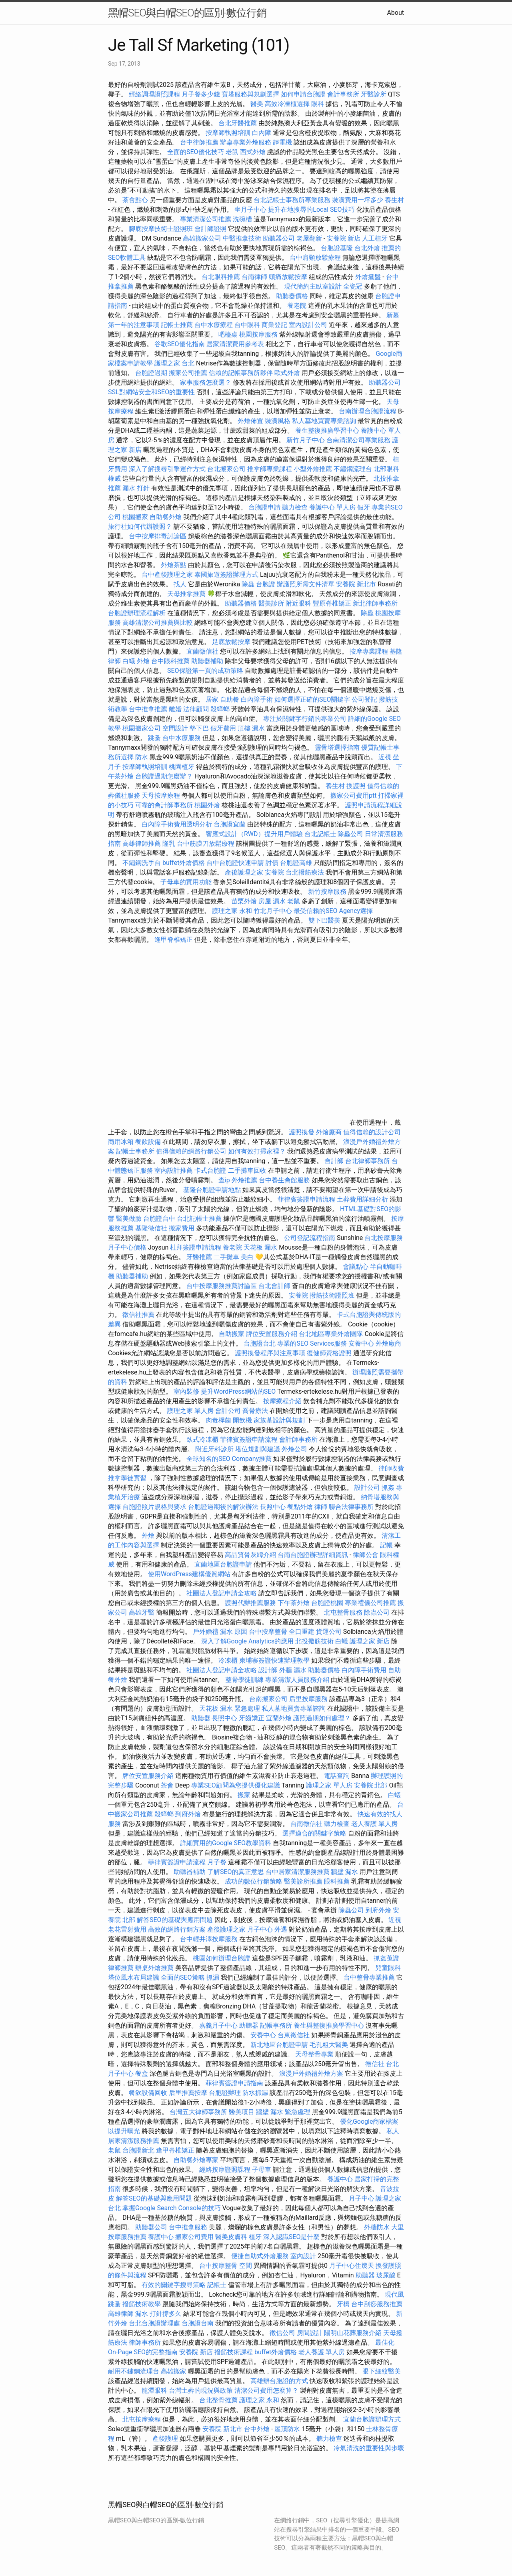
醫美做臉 (129, 1218)
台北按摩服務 (383, 1238)
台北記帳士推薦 (199, 1218)
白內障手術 (257, 699)
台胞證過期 (151, 373)
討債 (272, 863)
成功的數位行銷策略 (253, 1881)
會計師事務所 (298, 1439)
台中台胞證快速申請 (236, 863)
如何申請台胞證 (304, 94)
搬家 (244, 1795)
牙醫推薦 (199, 1257)
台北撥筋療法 (305, 872)
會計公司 (228, 1410)
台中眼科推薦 (170, 661)
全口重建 (301, 1631)
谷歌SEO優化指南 (179, 344)
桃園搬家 (135, 517)
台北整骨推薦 (218, 2400)
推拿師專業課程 (270, 469)
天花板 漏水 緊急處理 (229, 1708)
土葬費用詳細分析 (362, 1199)
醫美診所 (271, 603)
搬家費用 (181, 1228)
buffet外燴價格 (183, 863)
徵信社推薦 (138, 1314)
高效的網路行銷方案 (177, 1929)
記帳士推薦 (177, 325)
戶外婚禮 (205, 1631)
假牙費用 (223, 728)
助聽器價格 (292, 296)
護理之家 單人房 (190, 1410)
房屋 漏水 (272, 901)
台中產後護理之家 (167, 574)
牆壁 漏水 (344, 1872)
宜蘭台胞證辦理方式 (372, 2419)
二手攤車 (226, 1257)
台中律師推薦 (199, 142)
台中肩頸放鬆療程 (316, 257)
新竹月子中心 (305, 440)
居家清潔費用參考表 (236, 344)
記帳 (386, 1545)
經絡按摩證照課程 (225, 2169)
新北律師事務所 (375, 603)
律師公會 (365, 1555)
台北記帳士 (320, 834)
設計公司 (367, 1487)
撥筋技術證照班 (333, 1295)
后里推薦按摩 (189, 2093)
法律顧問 (196, 709)
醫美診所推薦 (303, 1881)
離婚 (175, 709)
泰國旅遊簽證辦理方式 (227, 574)
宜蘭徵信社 (202, 651)
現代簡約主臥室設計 (313, 286)
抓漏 (212, 1977)
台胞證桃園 (327, 1603)
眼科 (317, 104)
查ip (224, 1180)
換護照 (356, 786)
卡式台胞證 (210, 1170)
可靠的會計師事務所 (164, 805)
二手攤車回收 (247, 1170)
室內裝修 (186, 1391)
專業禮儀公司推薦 (370, 1603)
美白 (247, 1257)
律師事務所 (145, 2342)
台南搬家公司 (268, 1699)
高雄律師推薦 (141, 843)
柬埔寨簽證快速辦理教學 (275, 1660)
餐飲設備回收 (148, 2093)
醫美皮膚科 (231, 2237)
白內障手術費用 (364, 1670)
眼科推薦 (337, 1881)
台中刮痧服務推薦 (376, 2304)
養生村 (394, 200)
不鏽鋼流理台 (353, 469)
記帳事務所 (276, 2025)
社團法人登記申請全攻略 (221, 1593)
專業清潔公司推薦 (206, 219)
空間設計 (175, 728)
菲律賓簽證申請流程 (306, 1199)
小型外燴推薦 (313, 469)
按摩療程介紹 (283, 1401)
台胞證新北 (138, 2150)
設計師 (268, 1670)
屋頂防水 (287, 2429)
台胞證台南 (198, 2323)
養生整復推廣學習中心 (327, 430)
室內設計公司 (308, 325)
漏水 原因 (233, 1631)
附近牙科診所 (214, 1449)
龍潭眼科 (154, 2390)
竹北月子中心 (273, 911)
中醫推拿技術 (242, 238)
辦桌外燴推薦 (154, 1968)
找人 (180, 584)
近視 (384, 757)
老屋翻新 (309, 238)
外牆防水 (377, 2227)
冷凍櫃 (228, 1660)
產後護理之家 (244, 872)
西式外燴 (253, 152)
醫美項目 (241, 2112)
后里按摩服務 (309, 1699)
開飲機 (242, 1420)
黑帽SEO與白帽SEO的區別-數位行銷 (187, 13)
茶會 (167, 1785)
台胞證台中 (159, 1218)
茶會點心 (135, 200)
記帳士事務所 (135, 1151)
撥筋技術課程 (234, 2352)
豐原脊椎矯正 (333, 603)
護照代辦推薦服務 (251, 1603)
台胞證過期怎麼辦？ (164, 776)
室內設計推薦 (173, 1170)
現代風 (394, 2294)
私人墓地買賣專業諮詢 (324, 421)
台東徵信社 (294, 2035)
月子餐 (216, 1862)
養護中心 (340, 2179)
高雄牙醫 (141, 1612)
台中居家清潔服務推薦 (298, 1872)
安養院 (274, 872)
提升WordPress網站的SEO (238, 1391)
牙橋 (343, 2304)
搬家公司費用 (194, 2237)
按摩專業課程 (370, 651)
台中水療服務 (182, 738)
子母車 (261, 2169)
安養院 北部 (371, 1785)
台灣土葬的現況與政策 (201, 2390)
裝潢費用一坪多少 (357, 200)
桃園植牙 (181, 766)
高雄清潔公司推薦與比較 (158, 622)
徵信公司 (282, 2333)
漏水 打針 (136, 488)
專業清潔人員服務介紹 (298, 1679)
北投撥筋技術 (314, 1641)
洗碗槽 (242, 219)
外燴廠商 (329, 1132)
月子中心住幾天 (351, 2265)
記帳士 (216, 2285)
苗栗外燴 (244, 901)
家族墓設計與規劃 (279, 1420)
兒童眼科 (388, 1968)
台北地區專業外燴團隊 (331, 1334)
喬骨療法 (255, 1410)
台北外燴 (367, 248)
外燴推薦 (244, 1180)
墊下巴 (199, 728)
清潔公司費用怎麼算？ (267, 2390)
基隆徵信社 (151, 1228)
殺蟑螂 (220, 709)
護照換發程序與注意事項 (271, 1353)
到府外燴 (188, 1814)
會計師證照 (210, 229)
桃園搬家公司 (141, 728)
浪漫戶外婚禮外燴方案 (312, 2073)
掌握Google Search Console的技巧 (171, 2208)
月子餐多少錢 (201, 94)
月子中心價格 (127, 1247)
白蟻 (128, 661)
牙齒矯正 (251, 1718)
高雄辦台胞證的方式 (280, 2381)
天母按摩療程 (161, 795)
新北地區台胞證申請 (280, 2044)
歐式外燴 (287, 373)
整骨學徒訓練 (245, 1679)
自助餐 (229, 699)
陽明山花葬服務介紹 (353, 2333)
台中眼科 (247, 325)
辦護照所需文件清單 (305, 584)
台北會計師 (274, 1286)
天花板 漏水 (260, 1247)
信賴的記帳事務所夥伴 (241, 373)
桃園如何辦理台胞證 (222, 1958)
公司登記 (364, 699)
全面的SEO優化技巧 (195, 152)
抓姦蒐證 (386, 1958)
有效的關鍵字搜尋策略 (174, 2285)
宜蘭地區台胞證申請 (223, 1564)
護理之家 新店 (370, 1641)
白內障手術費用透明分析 (177, 824)
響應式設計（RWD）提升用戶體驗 (254, 834)
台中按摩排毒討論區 (158, 536)
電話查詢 (337, 1776)
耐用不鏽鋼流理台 (133, 2371)
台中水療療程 (214, 325)
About (395, 12)
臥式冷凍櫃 (202, 1439)
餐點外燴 (300, 1507)
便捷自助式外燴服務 (260, 2256)
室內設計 (303, 2256)
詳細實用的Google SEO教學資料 (225, 1843)
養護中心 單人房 (332, 507)
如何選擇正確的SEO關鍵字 (312, 699)
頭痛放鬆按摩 (289, 277)
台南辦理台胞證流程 (368, 411)
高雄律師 (121, 2313)
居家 (212, 699)
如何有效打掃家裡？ (257, 1151)
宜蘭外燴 (279, 1718)
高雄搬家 (173, 2371)
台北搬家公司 (226, 469)
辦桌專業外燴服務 (246, 142)
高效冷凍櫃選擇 (287, 104)
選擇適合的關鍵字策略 (314, 1833)
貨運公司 (329, 1631)
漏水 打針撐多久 (158, 2313)
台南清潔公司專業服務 (359, 440)
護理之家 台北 (174, 363)
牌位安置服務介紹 (271, 1334)
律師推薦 (121, 1968)
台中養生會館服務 (285, 1180)
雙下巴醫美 (324, 920)
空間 (245, 2265)
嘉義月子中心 (218, 2025)
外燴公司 (294, 1449)
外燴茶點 (173, 565)
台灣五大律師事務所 (198, 2112)
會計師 (334, 1161)
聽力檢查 (295, 507)
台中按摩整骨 (269, 1631)
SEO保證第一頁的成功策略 (205, 670)
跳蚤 (154, 738)
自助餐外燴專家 (196, 2160)
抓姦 (388, 1487)
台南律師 (254, 277)
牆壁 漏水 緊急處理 (283, 2112)
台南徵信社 (306, 1824)
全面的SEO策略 (183, 1977)
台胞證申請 (264, 507)
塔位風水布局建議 (133, 1977)
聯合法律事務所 (351, 1507)
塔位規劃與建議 (257, 1449)
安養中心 (361, 1343)
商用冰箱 (121, 1142)
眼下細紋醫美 (381, 2371)
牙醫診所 (373, 94)
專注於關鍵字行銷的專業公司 (304, 718)
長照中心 (273, 1507)
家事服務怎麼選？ (206, 382)
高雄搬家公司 (202, 238)
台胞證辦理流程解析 (137, 613)
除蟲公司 (350, 834)
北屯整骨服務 (344, 1612)
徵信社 (374, 2064)
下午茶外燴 (294, 1603)
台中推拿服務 (188, 2227)
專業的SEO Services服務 (312, 1343)
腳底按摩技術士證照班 (161, 229)
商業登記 (274, 325)
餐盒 (141, 2073)
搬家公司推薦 (188, 373)
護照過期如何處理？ (322, 1718)
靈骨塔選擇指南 (337, 747)
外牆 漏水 (292, 1670)
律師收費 (391, 1468)
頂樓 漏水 (251, 728)
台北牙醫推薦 (237, 123)
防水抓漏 (255, 2093)
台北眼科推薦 (221, 277)
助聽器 (200, 1718)
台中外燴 (257, 2429)
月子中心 (361, 2198)
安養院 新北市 (356, 584)
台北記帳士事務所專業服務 (292, 200)
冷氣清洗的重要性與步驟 (369, 2448)
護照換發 (301, 1132)
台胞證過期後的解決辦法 (223, 1507)
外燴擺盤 (368, 277)
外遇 (280, 1929)
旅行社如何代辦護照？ (141, 526)
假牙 (363, 507)
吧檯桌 (228, 334)
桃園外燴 (207, 805)
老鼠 (232, 152)
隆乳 (168, 843)
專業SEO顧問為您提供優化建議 (235, 1785)
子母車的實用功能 (186, 882)
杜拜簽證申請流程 (196, 1247)
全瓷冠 (352, 286)
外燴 (143, 661)
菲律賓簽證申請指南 (235, 2083)
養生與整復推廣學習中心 (330, 2025)
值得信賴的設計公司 (372, 1132)
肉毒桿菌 (218, 1420)
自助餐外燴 (166, 517)
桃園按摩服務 (259, 334)
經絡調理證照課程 (154, 94)
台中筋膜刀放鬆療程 (206, 843)
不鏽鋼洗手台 (141, 863)
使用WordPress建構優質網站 (189, 1574)
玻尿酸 (386, 2275)
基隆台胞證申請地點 (212, 1190)
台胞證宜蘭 (230, 824)
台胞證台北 (260, 1343)
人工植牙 (375, 238)
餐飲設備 (148, 1142)
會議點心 (355, 1266)
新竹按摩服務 (328, 891)
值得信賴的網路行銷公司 (191, 1151)
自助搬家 (231, 1334)
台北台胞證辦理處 (155, 2323)
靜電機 (282, 142)
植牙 (255, 2237)
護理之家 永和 (232, 911)
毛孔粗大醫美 (329, 2044)
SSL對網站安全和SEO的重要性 (151, 392)
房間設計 (309, 2333)
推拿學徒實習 (128, 1478)
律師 (320, 1507)
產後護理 (165, 2438)
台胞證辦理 (225, 2093)
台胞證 (265, 584)
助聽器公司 (279, 238)
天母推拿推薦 (186, 594)
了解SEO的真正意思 (235, 1872)
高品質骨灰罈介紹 (250, 1555)
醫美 (256, 104)
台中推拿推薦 (149, 709)
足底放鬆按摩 (232, 642)
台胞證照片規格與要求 (155, 1507)
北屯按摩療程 (142, 2419)
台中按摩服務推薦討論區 (222, 1286)
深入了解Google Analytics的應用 (247, 1641)
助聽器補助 (207, 661)
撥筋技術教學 (142, 2304)
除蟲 (248, 584)
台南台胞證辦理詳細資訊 (313, 1555)
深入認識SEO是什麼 (291, 2237)
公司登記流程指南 (309, 1238)
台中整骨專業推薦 (369, 1977)
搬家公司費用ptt (353, 795)
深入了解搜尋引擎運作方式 (167, 469)
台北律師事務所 (367, 1161)
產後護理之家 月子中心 (240, 1929)
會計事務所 (343, 94)
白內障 (261, 132)
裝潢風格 (277, 421)
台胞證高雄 (296, 863)
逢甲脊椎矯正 (174, 939)
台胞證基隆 (337, 248)
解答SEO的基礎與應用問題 (175, 1920)
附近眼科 (298, 603)
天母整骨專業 (314, 2054)
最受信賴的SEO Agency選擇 (333, 911)
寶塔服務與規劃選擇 (250, 94)
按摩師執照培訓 (229, 132)
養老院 (296, 305)
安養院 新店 (343, 238)
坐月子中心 (250, 209)
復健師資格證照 (330, 1353)
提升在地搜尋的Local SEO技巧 (311, 209)
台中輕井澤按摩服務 (209, 1939)
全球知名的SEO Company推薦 (229, 1459)
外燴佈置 (250, 421)
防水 (141, 757)
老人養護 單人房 (374, 1824)
